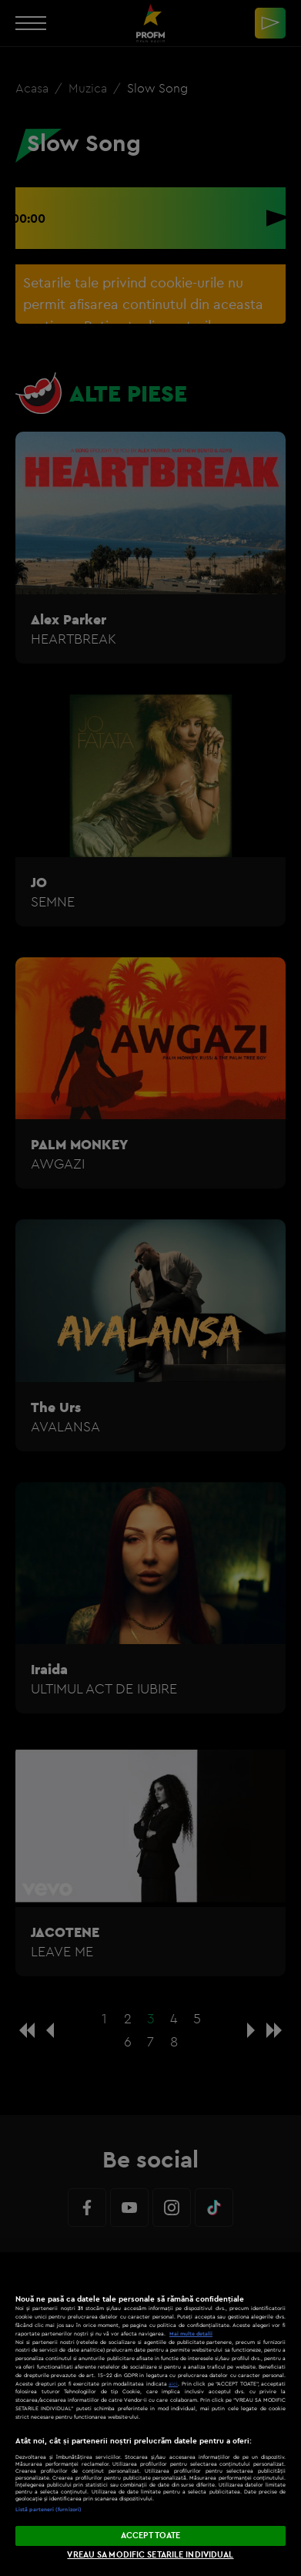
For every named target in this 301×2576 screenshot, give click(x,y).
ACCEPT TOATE (150, 2535)
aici (173, 2383)
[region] (150, 2414)
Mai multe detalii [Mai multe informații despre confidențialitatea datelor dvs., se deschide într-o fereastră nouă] (190, 2333)
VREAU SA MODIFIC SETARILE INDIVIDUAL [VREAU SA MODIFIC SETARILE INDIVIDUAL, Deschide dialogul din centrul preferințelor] (150, 2554)
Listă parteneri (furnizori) (48, 2509)
